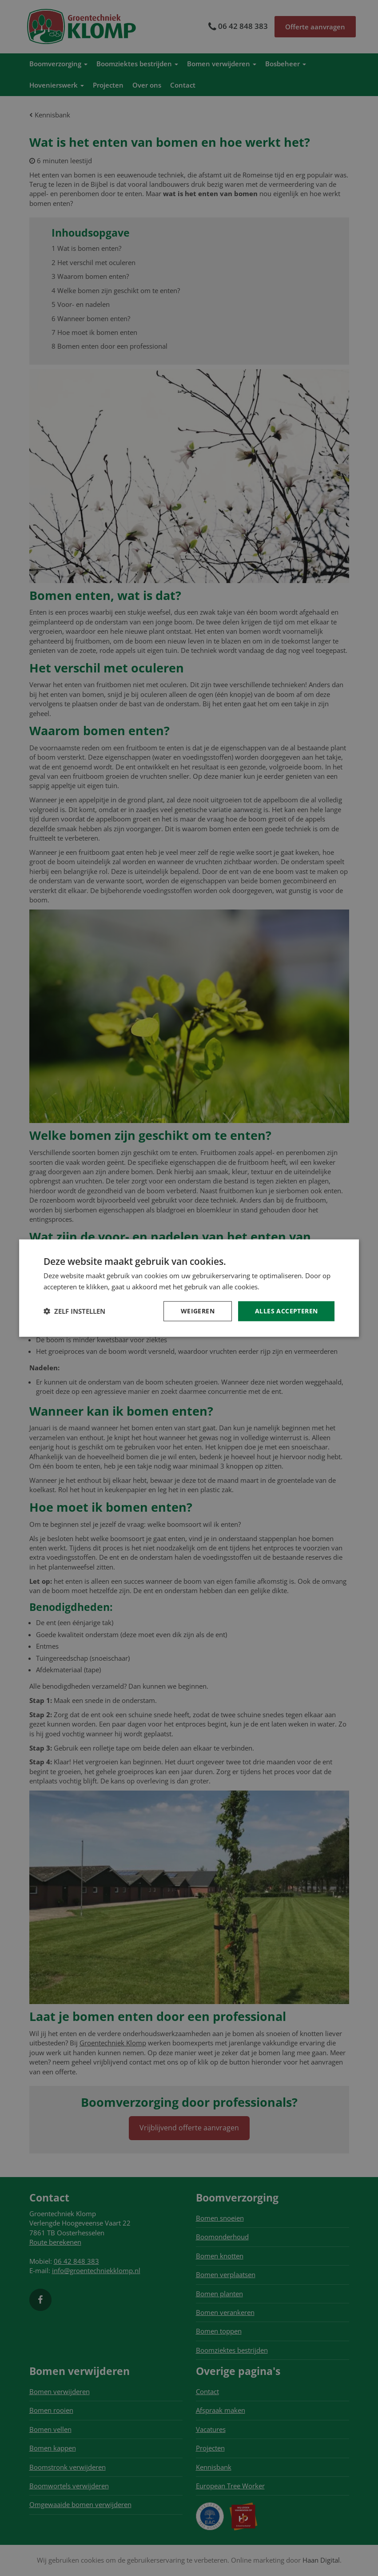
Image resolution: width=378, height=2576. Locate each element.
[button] (74, 1311)
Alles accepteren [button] (286, 1311)
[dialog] (189, 1288)
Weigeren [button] (198, 1311)
